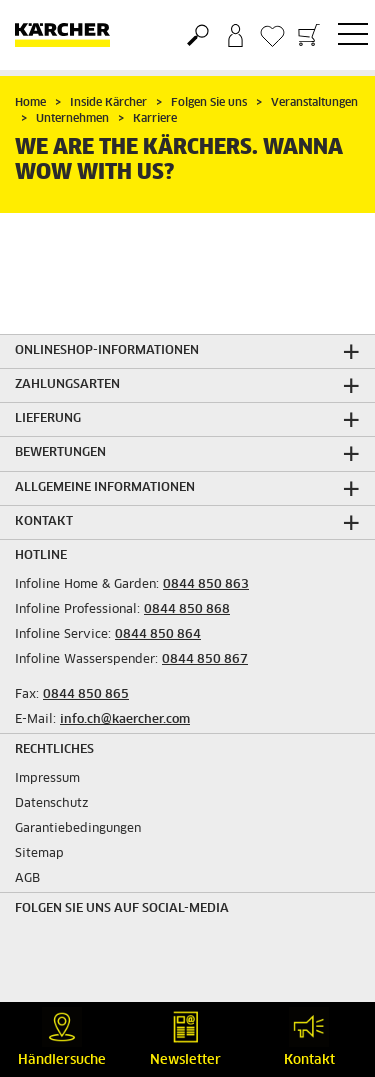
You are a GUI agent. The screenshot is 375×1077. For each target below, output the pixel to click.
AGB (27, 879)
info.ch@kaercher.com (125, 720)
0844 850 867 (205, 660)
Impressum (47, 779)
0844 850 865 (86, 695)
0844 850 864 (158, 635)
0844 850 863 (206, 585)
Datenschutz (52, 804)
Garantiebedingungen (78, 829)
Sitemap (39, 854)
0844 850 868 (187, 610)
